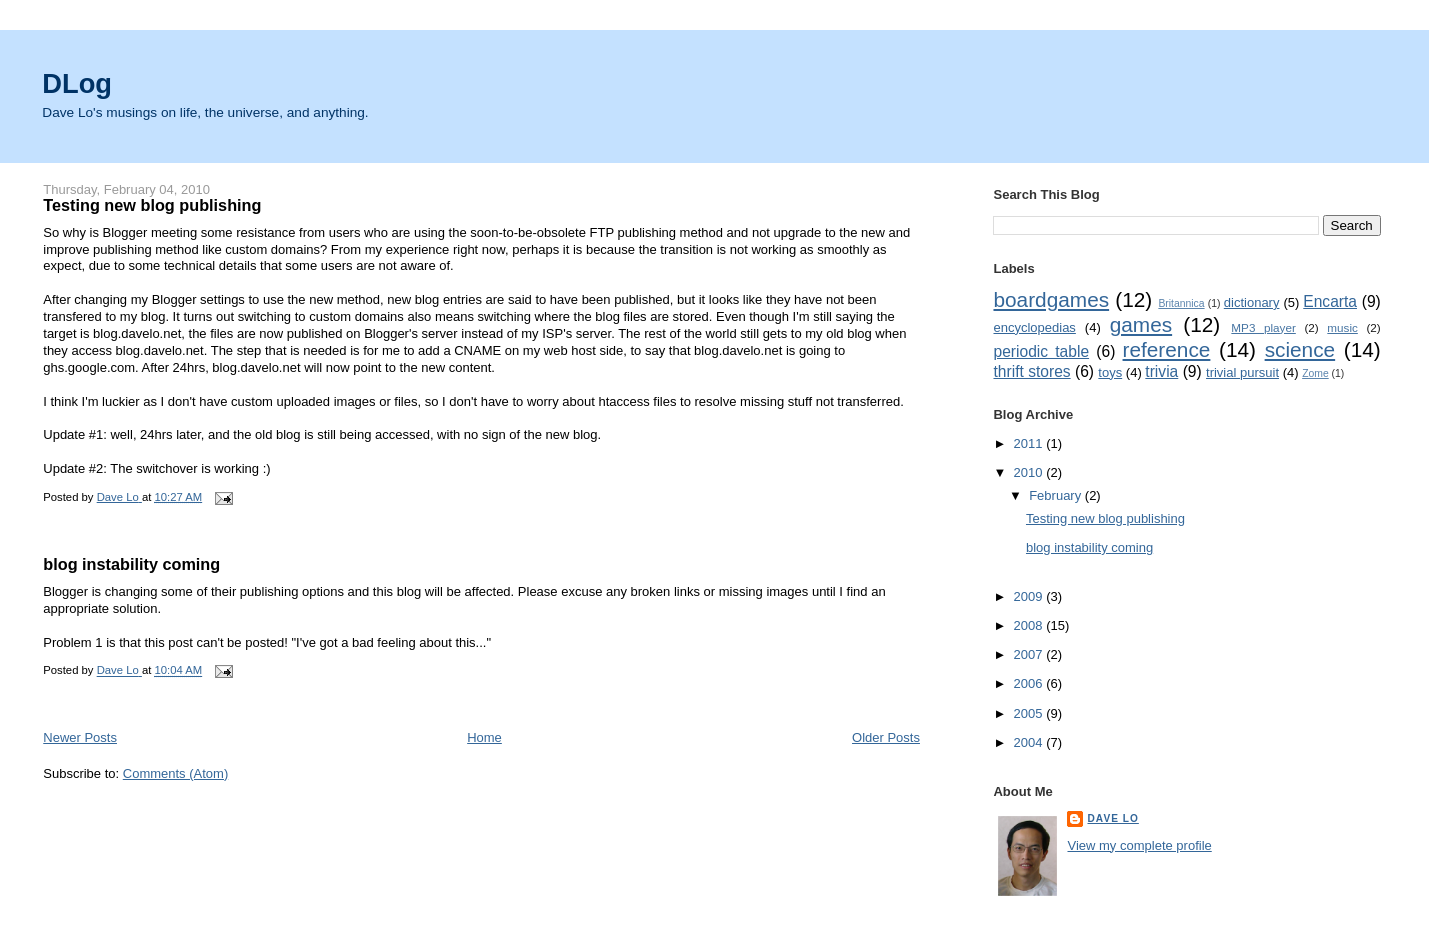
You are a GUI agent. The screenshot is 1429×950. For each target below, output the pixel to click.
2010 (1030, 472)
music (1342, 327)
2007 (1030, 654)
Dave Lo (1112, 818)
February (1057, 495)
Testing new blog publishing (152, 205)
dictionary (1252, 302)
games (1141, 324)
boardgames (1051, 299)
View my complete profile (1139, 845)
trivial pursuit (1242, 372)
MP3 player (1263, 327)
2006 (1030, 683)
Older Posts (886, 737)
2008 (1030, 625)
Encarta (1330, 301)
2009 (1030, 596)
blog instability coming (131, 564)
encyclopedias (1034, 327)
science (1300, 349)
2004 (1030, 742)
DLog (77, 83)
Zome (1315, 373)
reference (1167, 349)
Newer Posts (80, 737)
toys (1110, 372)
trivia (1161, 371)
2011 (1030, 443)
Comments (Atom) (175, 773)
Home (484, 737)
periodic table (1041, 351)
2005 (1030, 713)
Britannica (1181, 303)
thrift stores (1031, 371)
